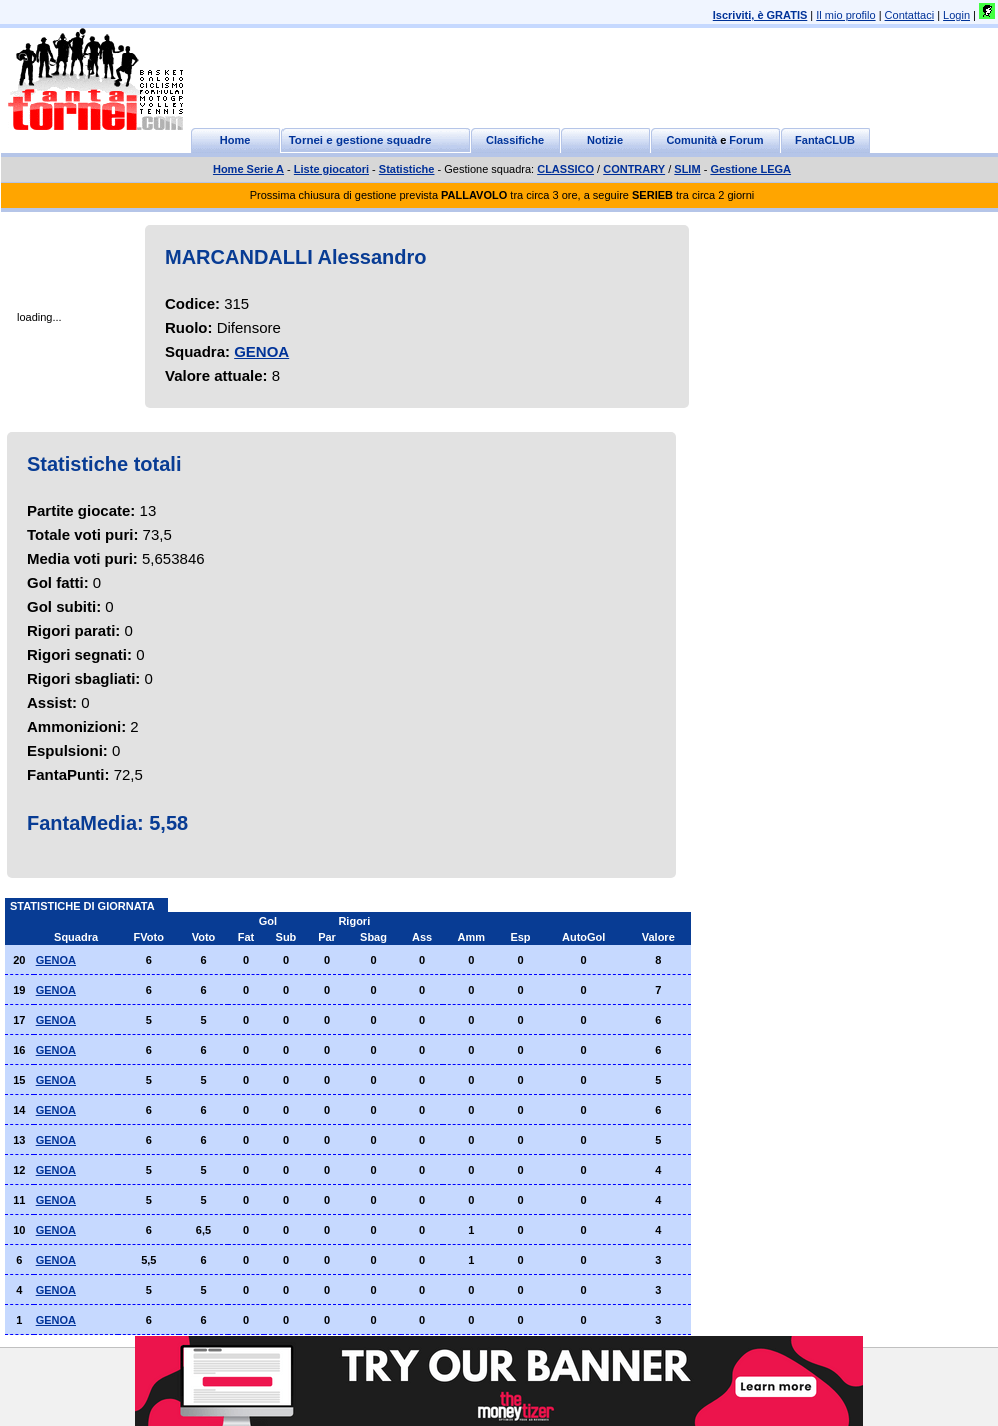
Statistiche (407, 169)
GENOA (261, 351)
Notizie (605, 140)
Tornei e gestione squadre (360, 140)
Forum (746, 140)
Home (235, 140)
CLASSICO (565, 169)
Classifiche (515, 140)
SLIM (687, 169)
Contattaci (910, 15)
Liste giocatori (331, 169)
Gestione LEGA (750, 169)
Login (956, 15)
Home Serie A (248, 169)
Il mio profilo (845, 15)
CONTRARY (634, 169)
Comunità (691, 140)
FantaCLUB (825, 140)
